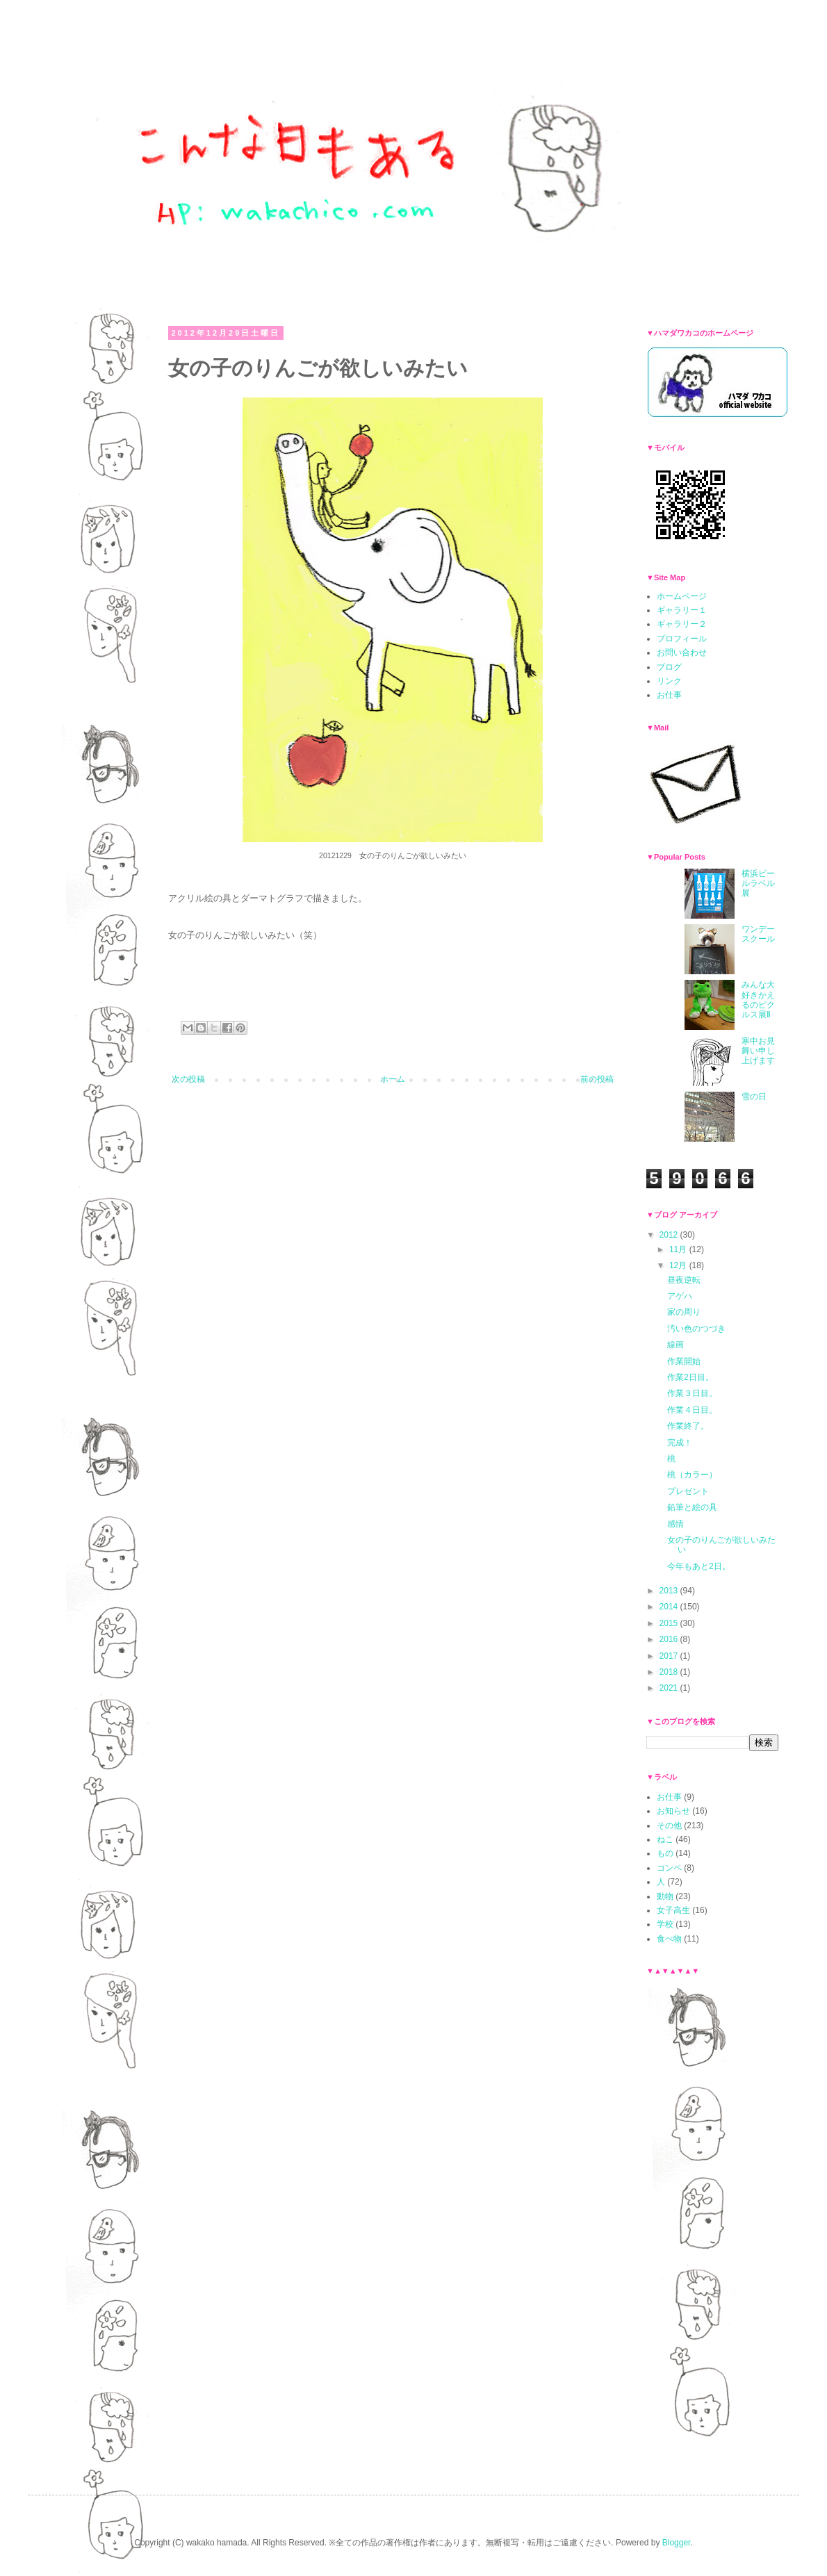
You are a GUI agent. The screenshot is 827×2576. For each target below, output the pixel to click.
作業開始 (684, 1361)
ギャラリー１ (682, 610)
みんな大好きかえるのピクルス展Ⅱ (758, 999)
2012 (670, 1235)
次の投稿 (188, 1079)
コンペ (669, 1868)
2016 (670, 1639)
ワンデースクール (758, 934)
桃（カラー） (692, 1474)
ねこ (665, 1839)
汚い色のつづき (696, 1329)
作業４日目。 (692, 1410)
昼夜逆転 (684, 1280)
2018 (670, 1672)
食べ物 (669, 1939)
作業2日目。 (690, 1377)
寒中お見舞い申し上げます (758, 1051)
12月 (679, 1265)
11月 (679, 1249)
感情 (675, 1524)
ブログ (669, 667)
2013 (670, 1590)
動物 (665, 1896)
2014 (670, 1606)
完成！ (679, 1442)
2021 (670, 1688)
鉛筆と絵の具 (692, 1507)
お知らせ (673, 1811)
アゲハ (679, 1296)
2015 (670, 1623)
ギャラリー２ (682, 624)
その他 (669, 1825)
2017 (670, 1656)
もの (665, 1853)
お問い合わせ (682, 652)
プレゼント (688, 1491)
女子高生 (673, 1910)
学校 (665, 1924)
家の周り (684, 1312)
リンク (669, 681)
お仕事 (669, 695)
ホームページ (682, 596)
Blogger (676, 2543)
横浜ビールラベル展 (758, 884)
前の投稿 (597, 1079)
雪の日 (754, 1096)
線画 (675, 1344)
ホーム (392, 1079)
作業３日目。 (692, 1393)
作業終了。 (688, 1426)
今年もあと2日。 (698, 1566)
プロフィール (682, 638)
